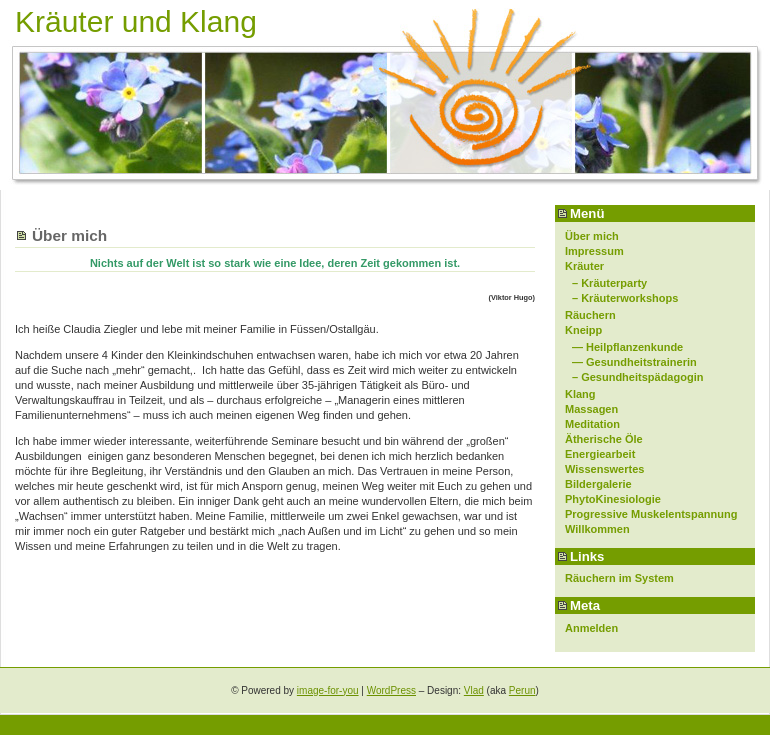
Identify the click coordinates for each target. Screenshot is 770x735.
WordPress (391, 690)
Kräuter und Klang (136, 21)
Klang (580, 394)
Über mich (592, 236)
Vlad (474, 690)
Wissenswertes (604, 469)
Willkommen (597, 529)
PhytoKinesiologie (613, 499)
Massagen (591, 409)
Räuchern (590, 315)
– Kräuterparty (609, 283)
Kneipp (583, 330)
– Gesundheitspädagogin (637, 377)
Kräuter (584, 266)
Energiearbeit (600, 454)
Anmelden (591, 628)
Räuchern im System (619, 578)
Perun (522, 690)
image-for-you (328, 690)
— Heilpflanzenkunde (627, 347)
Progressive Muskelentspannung (651, 514)
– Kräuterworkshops (625, 298)
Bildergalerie (598, 484)
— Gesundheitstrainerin (634, 362)
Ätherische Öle (604, 439)
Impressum (594, 251)
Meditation (592, 424)
